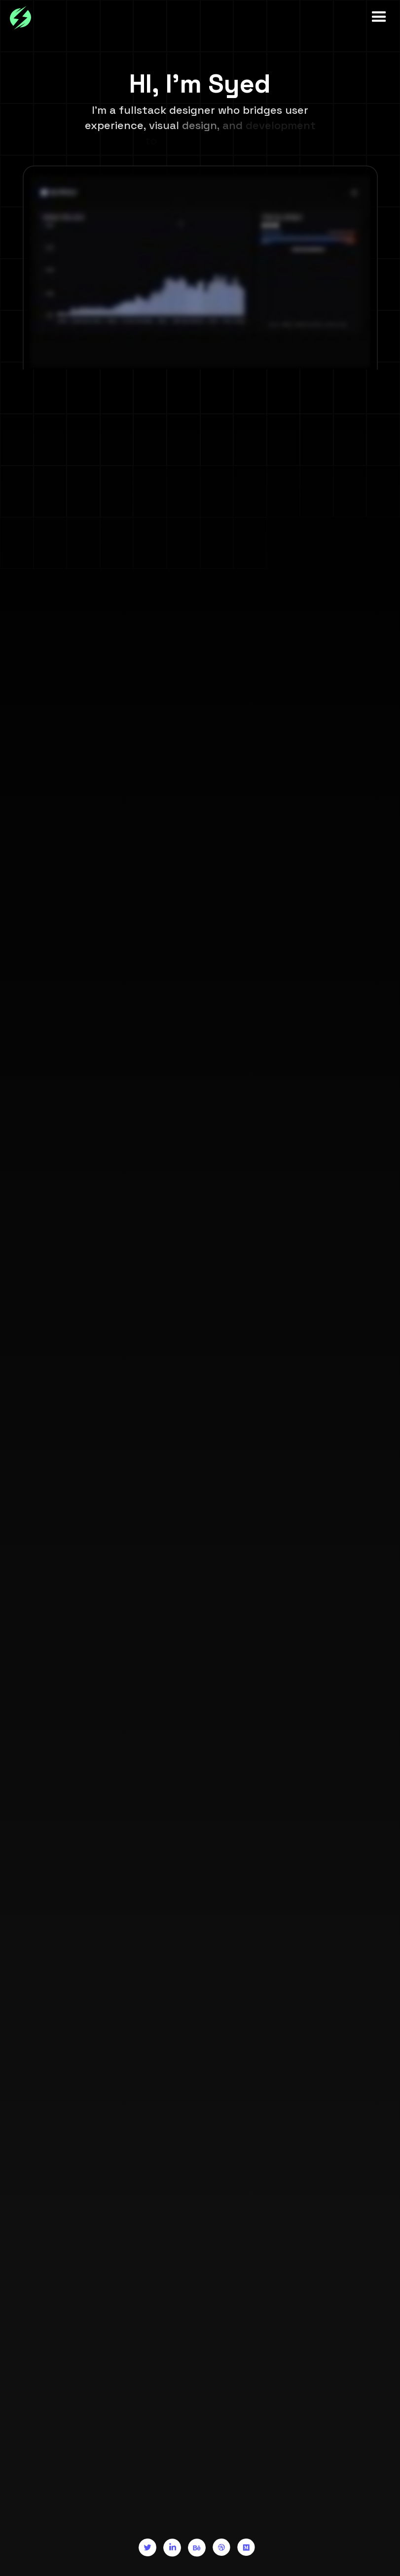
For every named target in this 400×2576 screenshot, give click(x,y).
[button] (374, 17)
